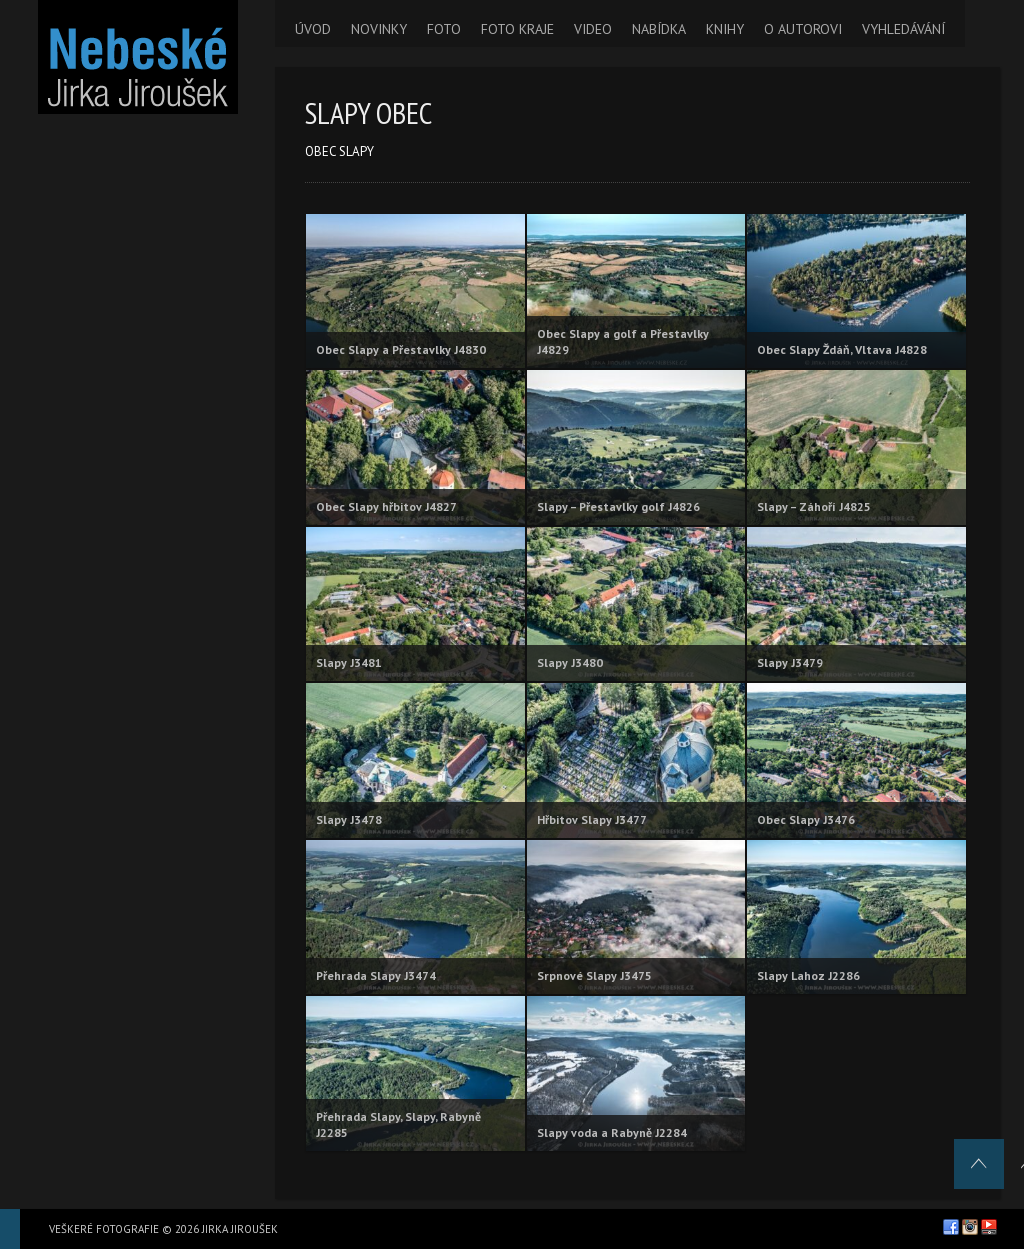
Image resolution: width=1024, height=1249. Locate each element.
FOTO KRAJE (517, 29)
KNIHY (725, 29)
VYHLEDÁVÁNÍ (903, 29)
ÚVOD (313, 29)
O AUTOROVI (803, 29)
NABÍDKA (659, 29)
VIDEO (593, 29)
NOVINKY (379, 29)
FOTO (444, 29)
